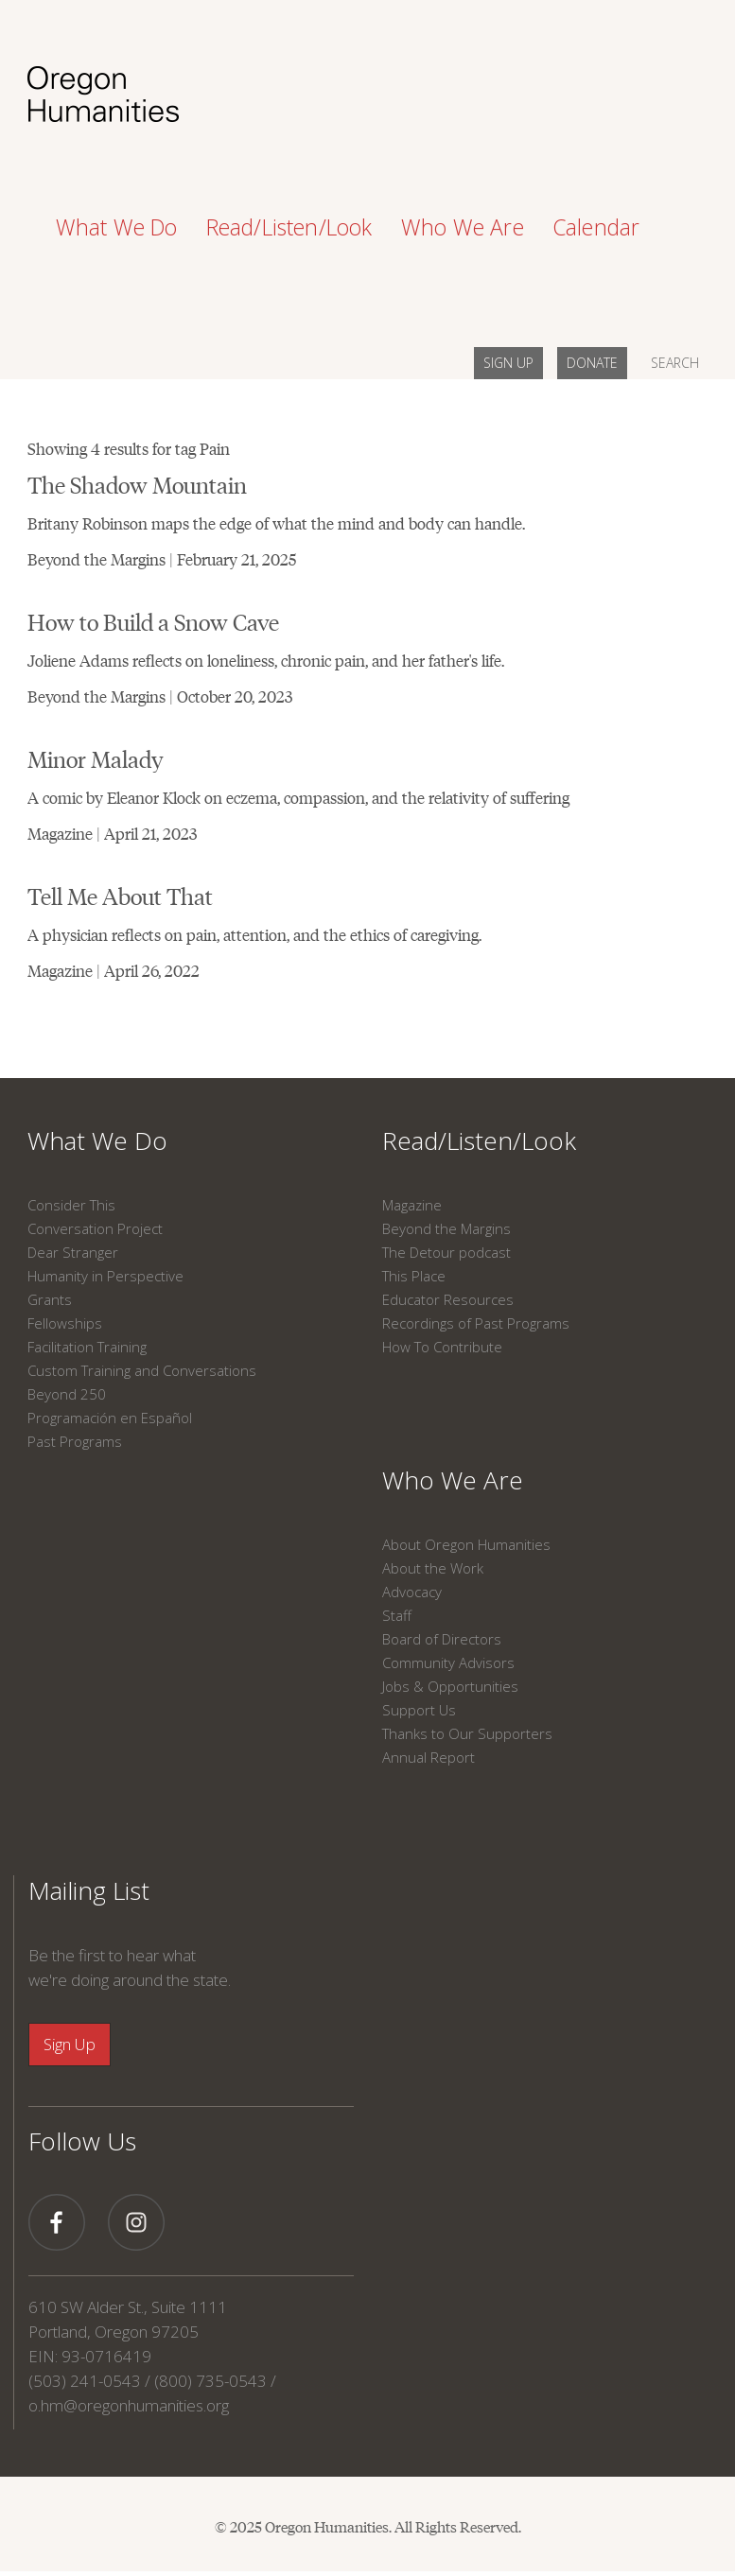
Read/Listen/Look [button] (289, 227)
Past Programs (74, 1441)
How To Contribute (442, 1346)
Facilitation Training (87, 1346)
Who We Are (452, 1480)
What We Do (97, 1140)
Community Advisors (448, 1662)
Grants (49, 1299)
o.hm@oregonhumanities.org (128, 2405)
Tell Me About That (120, 895)
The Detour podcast (446, 1252)
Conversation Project (95, 1228)
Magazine (412, 1204)
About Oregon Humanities (466, 1544)
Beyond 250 (66, 1393)
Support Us (419, 1709)
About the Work (432, 1567)
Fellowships (64, 1323)
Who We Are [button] (462, 227)
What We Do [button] (117, 227)
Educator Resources (448, 1299)
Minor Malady (95, 758)
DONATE (592, 363)
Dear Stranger (72, 1252)
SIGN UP (508, 363)
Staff (396, 1615)
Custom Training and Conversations (141, 1370)
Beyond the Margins (446, 1228)
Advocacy (412, 1591)
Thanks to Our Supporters (467, 1733)
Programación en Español (109, 1417)
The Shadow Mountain (137, 483)
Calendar (596, 227)
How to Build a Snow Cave (153, 620)
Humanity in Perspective (105, 1275)
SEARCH (675, 363)
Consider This (71, 1204)
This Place (414, 1275)
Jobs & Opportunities (450, 1686)
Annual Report (428, 1757)
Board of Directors (441, 1638)
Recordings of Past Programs (475, 1323)
